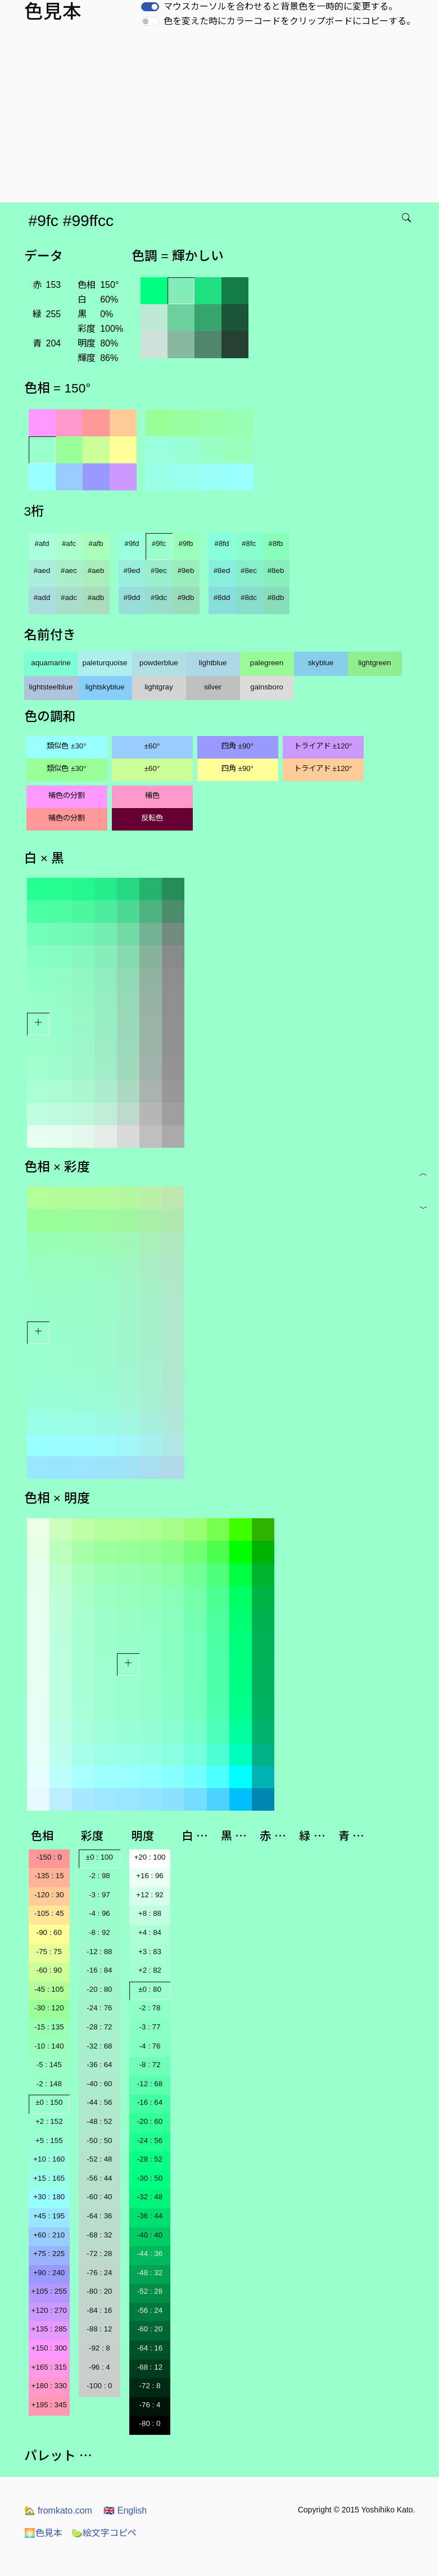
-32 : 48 (149, 2196)
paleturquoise (104, 662)
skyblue (320, 662)
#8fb (276, 543)
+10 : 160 (49, 2159)
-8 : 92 (99, 1932)
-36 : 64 (99, 2064)
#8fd (222, 543)
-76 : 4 (150, 2405)
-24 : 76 (99, 2008)
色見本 (43, 2533)
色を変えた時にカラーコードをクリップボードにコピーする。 (289, 21)
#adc (69, 597)
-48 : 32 (149, 2272)
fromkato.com (58, 2510)
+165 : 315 (49, 2367)
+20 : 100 (150, 1857)
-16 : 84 (99, 1970)
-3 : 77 (150, 2027)
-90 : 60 (49, 1932)
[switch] (150, 6)
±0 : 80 (149, 1989)
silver (212, 687)
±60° (152, 746)
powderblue (158, 662)
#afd (42, 543)
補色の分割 (66, 795)
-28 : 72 (99, 2027)
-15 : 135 (49, 2027)
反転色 (152, 818)
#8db (276, 597)
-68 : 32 (99, 2235)
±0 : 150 (48, 2102)
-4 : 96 (99, 1913)
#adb (96, 597)
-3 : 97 (99, 1895)
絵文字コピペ (104, 2533)
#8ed (222, 570)
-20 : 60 (149, 2121)
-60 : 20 (149, 2329)
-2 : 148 (49, 2083)
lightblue (213, 662)
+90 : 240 (49, 2272)
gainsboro (266, 687)
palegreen (266, 662)
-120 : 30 (49, 1895)
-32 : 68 (99, 2046)
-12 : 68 (149, 2083)
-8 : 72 (150, 2064)
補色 (152, 795)
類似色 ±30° (66, 746)
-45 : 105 (49, 1989)
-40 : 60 (99, 2083)
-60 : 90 (49, 1970)
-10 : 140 (49, 2046)
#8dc (249, 597)
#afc (69, 543)
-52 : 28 (149, 2291)
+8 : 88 (149, 1913)
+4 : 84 (149, 1932)
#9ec (159, 570)
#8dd (222, 597)
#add (42, 597)
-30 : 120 (49, 2008)
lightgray (158, 687)
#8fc (249, 543)
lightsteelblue (51, 687)
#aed (42, 570)
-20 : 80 (99, 1989)
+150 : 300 (49, 2348)
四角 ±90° (237, 746)
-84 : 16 (99, 2310)
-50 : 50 (99, 2140)
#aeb (96, 570)
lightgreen (374, 662)
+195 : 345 (49, 2405)
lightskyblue (105, 687)
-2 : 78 (150, 2008)
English (125, 2510)
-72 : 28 (99, 2253)
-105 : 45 (49, 1913)
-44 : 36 (149, 2253)
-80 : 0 (150, 2423)
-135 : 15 (49, 1875)
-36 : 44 (149, 2216)
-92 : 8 (99, 2348)
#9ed (132, 570)
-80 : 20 (99, 2291)
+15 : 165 (49, 2178)
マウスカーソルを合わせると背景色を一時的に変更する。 (280, 6)
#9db (186, 597)
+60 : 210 (49, 2235)
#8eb (276, 570)
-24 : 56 (149, 2140)
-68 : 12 (149, 2367)
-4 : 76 (150, 2046)
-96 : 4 (99, 2367)
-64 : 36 (99, 2216)
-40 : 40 (149, 2235)
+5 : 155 (49, 2140)
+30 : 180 (49, 2196)
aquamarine (50, 662)
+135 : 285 (49, 2329)
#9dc (159, 597)
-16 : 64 (149, 2102)
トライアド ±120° (323, 746)
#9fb (186, 543)
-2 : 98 (99, 1875)
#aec (69, 570)
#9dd (132, 597)
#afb (96, 543)
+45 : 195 (49, 2216)
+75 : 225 (49, 2253)
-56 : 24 (149, 2310)
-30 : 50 (149, 2178)
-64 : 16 (149, 2348)
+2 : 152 (49, 2121)
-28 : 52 (149, 2159)
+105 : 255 (49, 2291)
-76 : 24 (99, 2272)
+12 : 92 (150, 1895)
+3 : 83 (149, 1951)
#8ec (249, 570)
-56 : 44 (99, 2178)
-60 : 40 (99, 2196)
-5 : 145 (49, 2064)
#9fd (132, 543)
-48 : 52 (99, 2121)
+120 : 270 (49, 2310)
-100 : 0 (99, 2385)
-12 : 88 (99, 1951)
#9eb (186, 570)
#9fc (159, 543)
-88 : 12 (99, 2329)
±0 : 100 (99, 1857)
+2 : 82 (149, 1970)
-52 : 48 (99, 2159)
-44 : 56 (99, 2102)
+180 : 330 (49, 2385)
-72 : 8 (150, 2385)
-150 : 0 (49, 1857)
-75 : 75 (49, 1951)
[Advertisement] (222, 118)
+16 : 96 (150, 1875)
